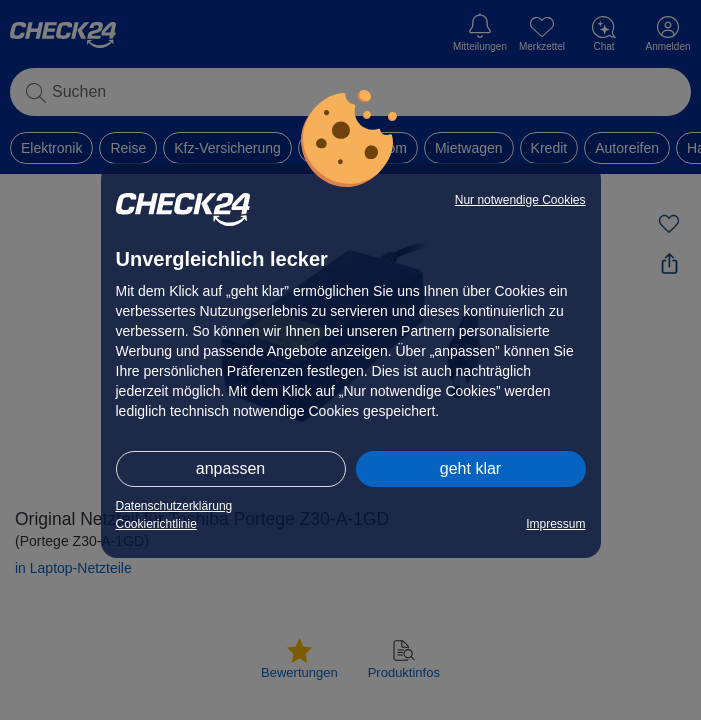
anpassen (230, 468)
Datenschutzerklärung (174, 506)
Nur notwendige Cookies (520, 200)
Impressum (555, 524)
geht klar (470, 468)
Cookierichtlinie (156, 524)
